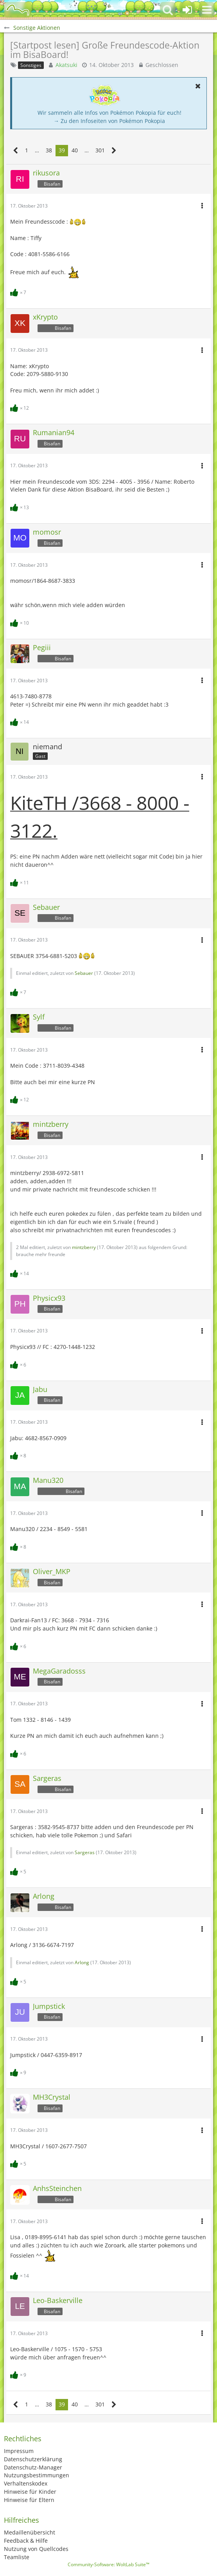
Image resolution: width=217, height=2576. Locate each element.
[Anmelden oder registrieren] (187, 10)
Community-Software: (108, 2564)
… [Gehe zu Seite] (37, 150)
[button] (207, 10)
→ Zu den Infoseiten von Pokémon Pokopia (109, 121)
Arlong (82, 1962)
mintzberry (84, 1247)
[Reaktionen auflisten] (19, 291)
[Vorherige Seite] (16, 150)
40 (75, 150)
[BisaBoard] (17, 10)
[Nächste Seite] (114, 150)
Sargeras (85, 1852)
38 (49, 150)
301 (100, 150)
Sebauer (84, 973)
